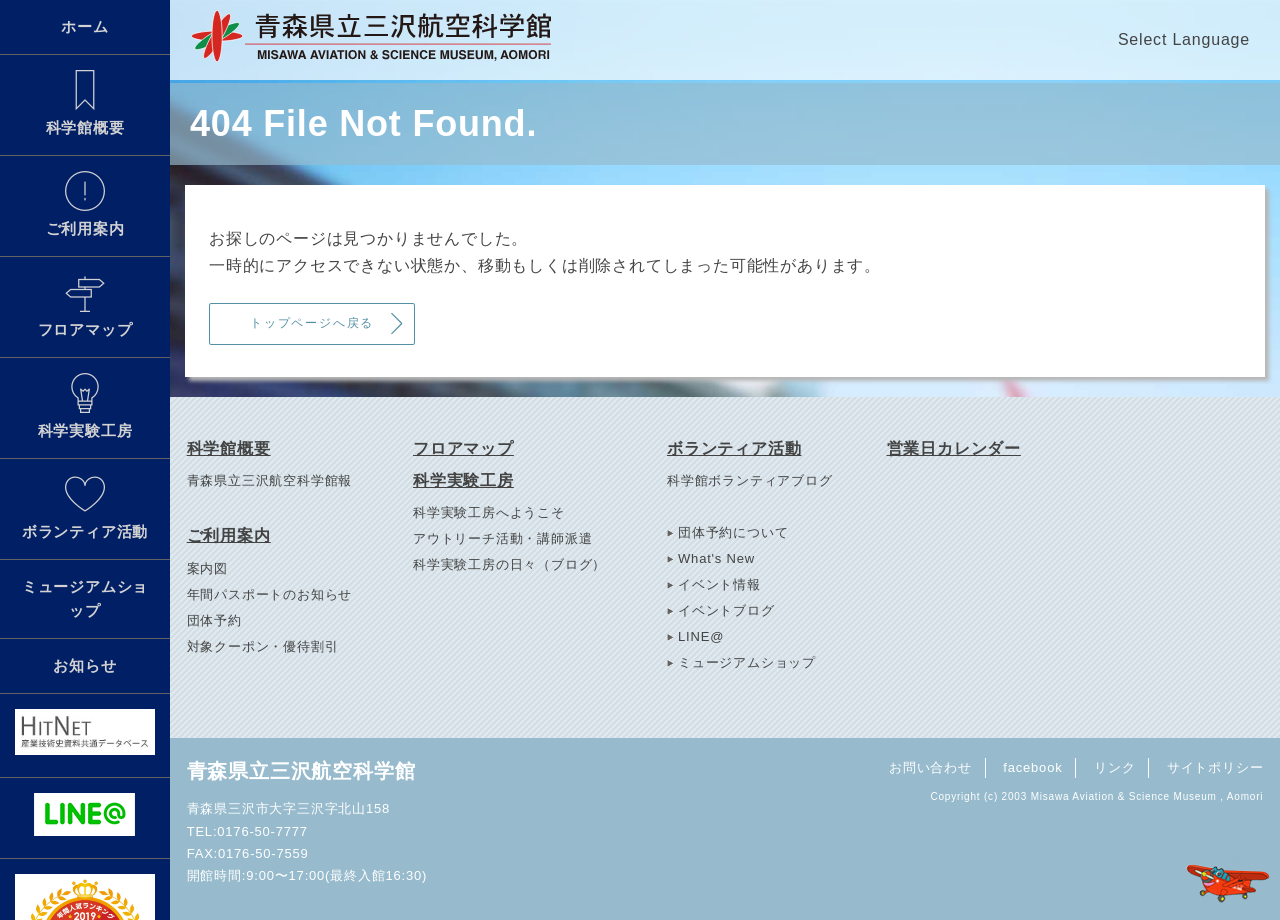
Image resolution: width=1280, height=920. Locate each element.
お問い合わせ (930, 767)
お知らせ (84, 665)
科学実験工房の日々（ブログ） (509, 564)
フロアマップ (85, 305)
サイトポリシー (1215, 767)
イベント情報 (719, 584)
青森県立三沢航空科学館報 (270, 480)
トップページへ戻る (312, 323)
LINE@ (701, 636)
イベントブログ (726, 610)
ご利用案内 (85, 204)
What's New (716, 558)
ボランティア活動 (85, 507)
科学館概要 (85, 103)
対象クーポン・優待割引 (263, 646)
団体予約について (733, 532)
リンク (1114, 767)
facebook (1032, 767)
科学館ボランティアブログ (750, 480)
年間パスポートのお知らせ (270, 594)
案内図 (207, 568)
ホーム (84, 26)
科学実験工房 (85, 406)
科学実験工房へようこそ (489, 512)
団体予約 (214, 620)
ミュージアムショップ (85, 598)
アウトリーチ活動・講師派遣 (502, 538)
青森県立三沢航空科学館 (301, 771)
